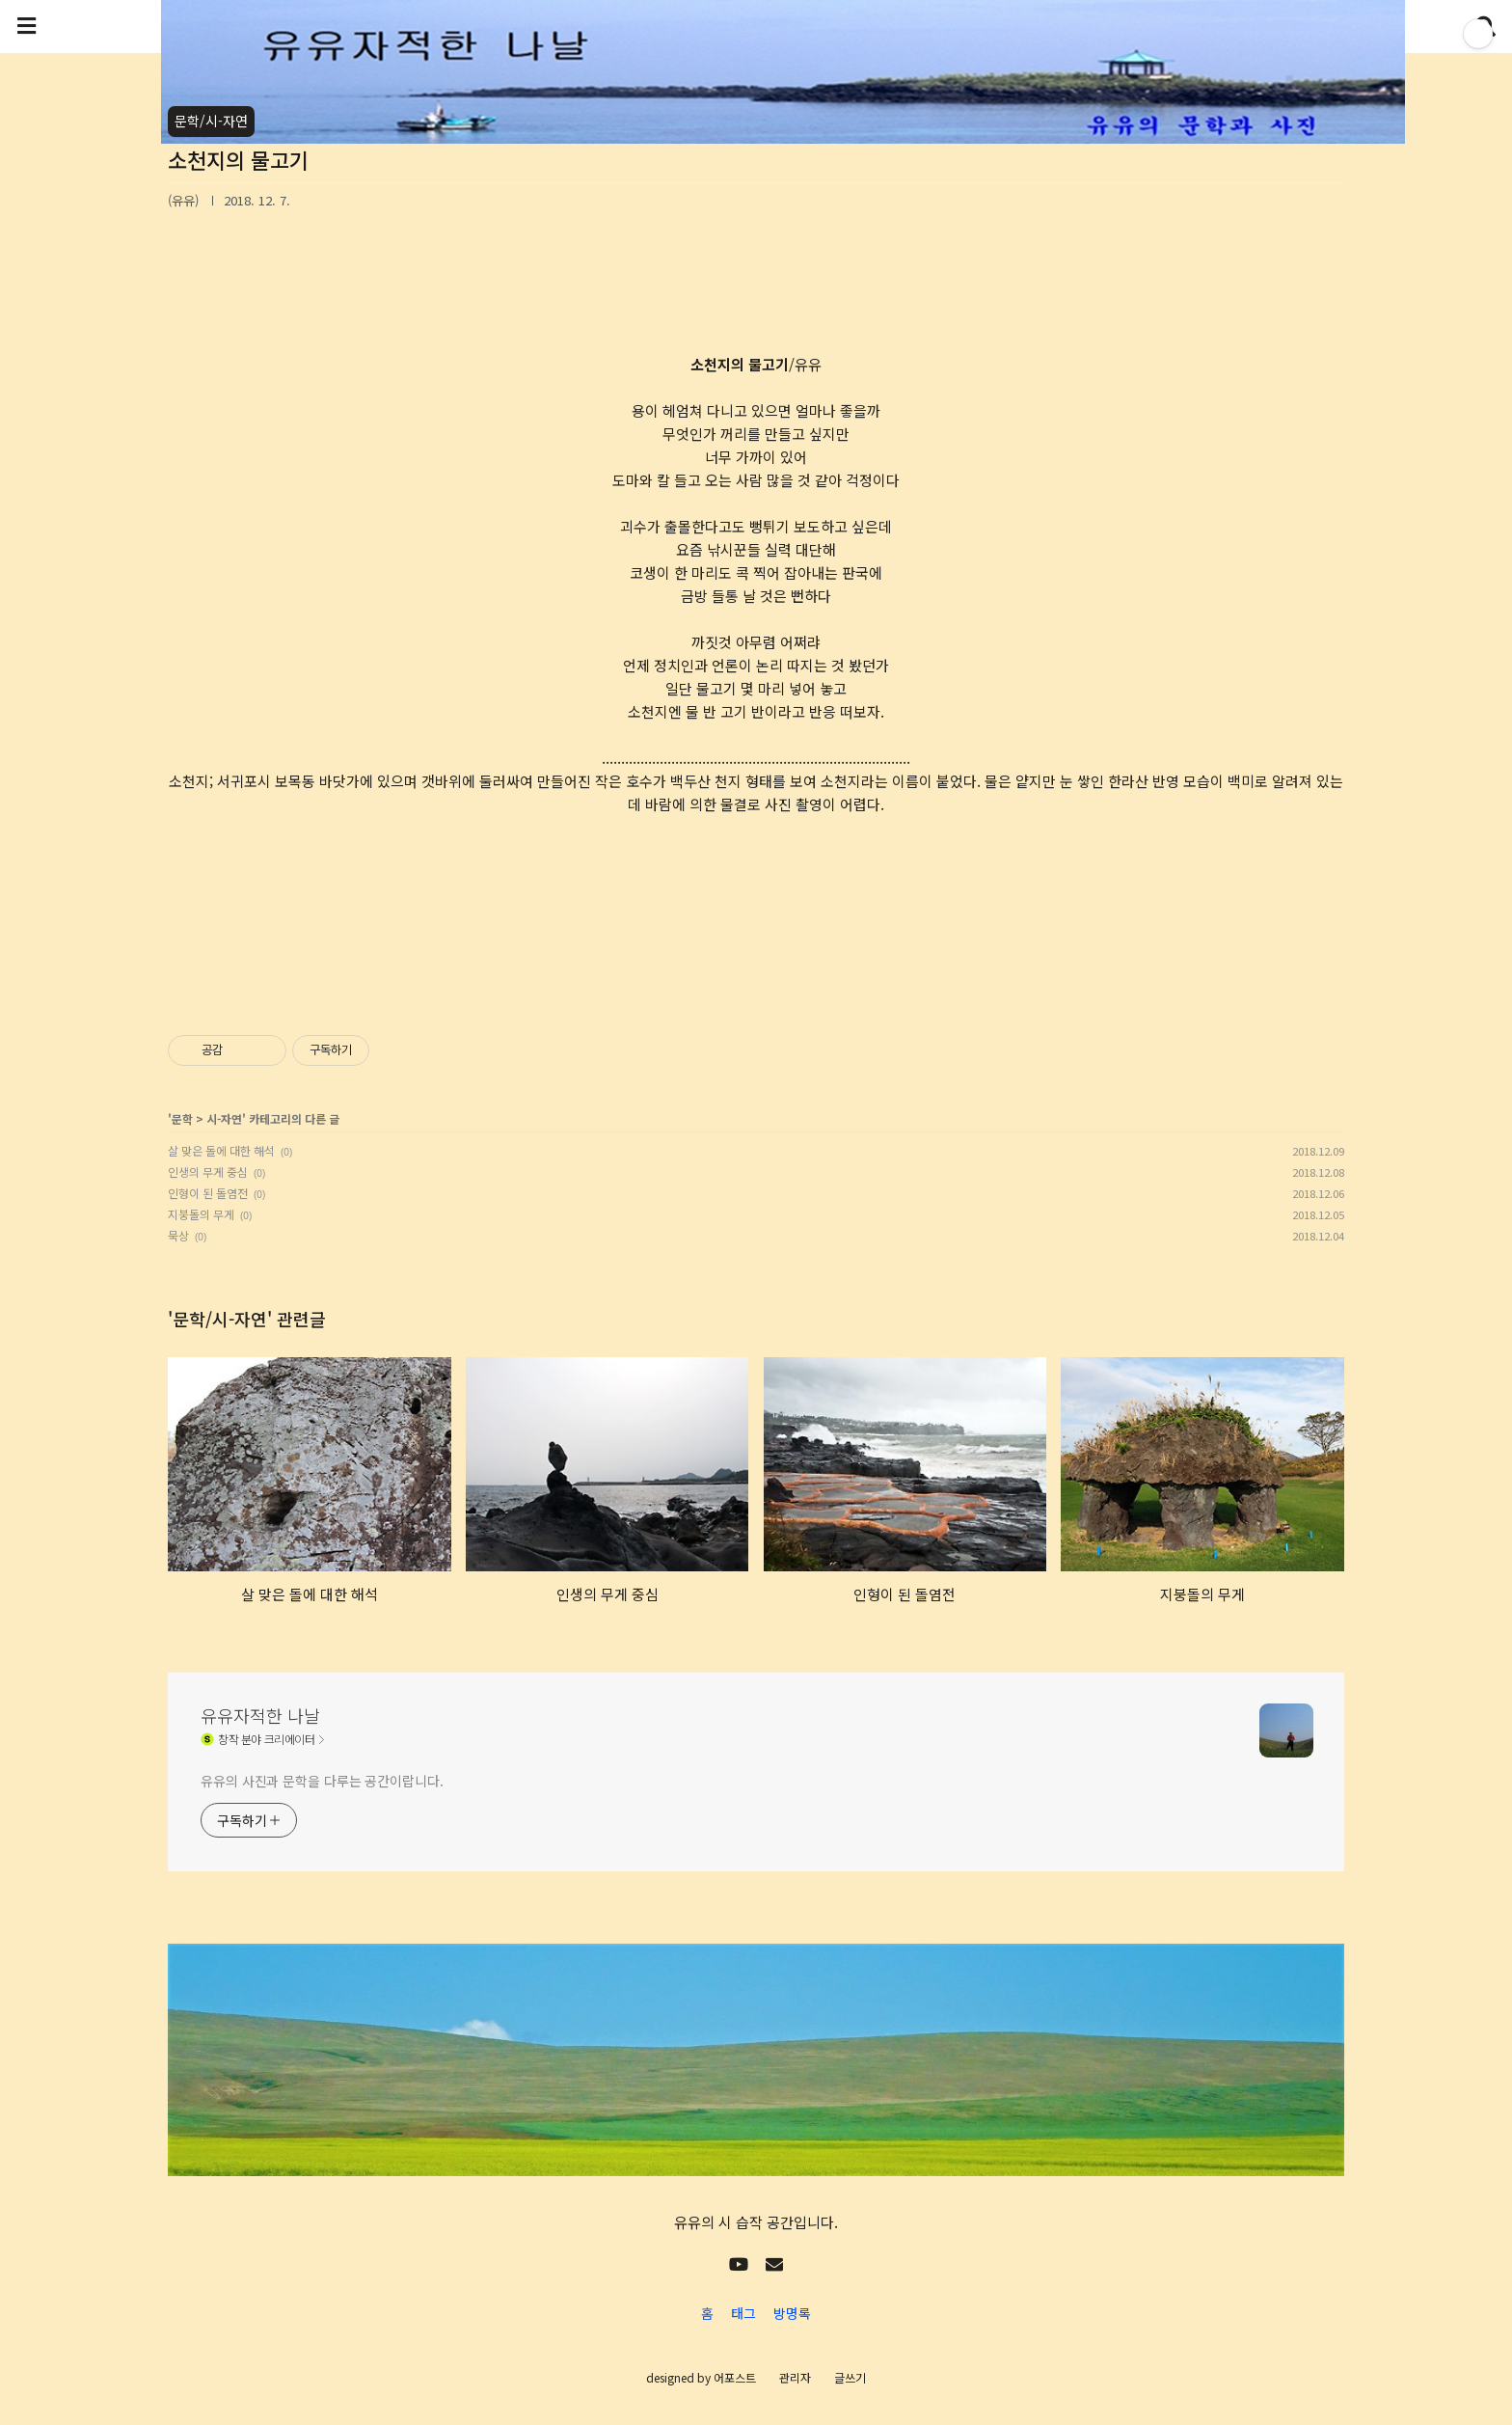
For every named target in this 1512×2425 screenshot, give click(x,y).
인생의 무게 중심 (208, 1171)
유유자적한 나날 (260, 1715)
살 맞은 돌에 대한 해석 (221, 1150)
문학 (182, 1118)
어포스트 (735, 2377)
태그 (743, 2313)
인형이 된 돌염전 (208, 1193)
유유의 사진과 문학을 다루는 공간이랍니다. (322, 1780)
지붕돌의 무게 (201, 1214)
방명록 (792, 2313)
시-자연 (224, 1118)
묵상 (178, 1235)
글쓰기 (850, 2377)
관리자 (795, 2377)
